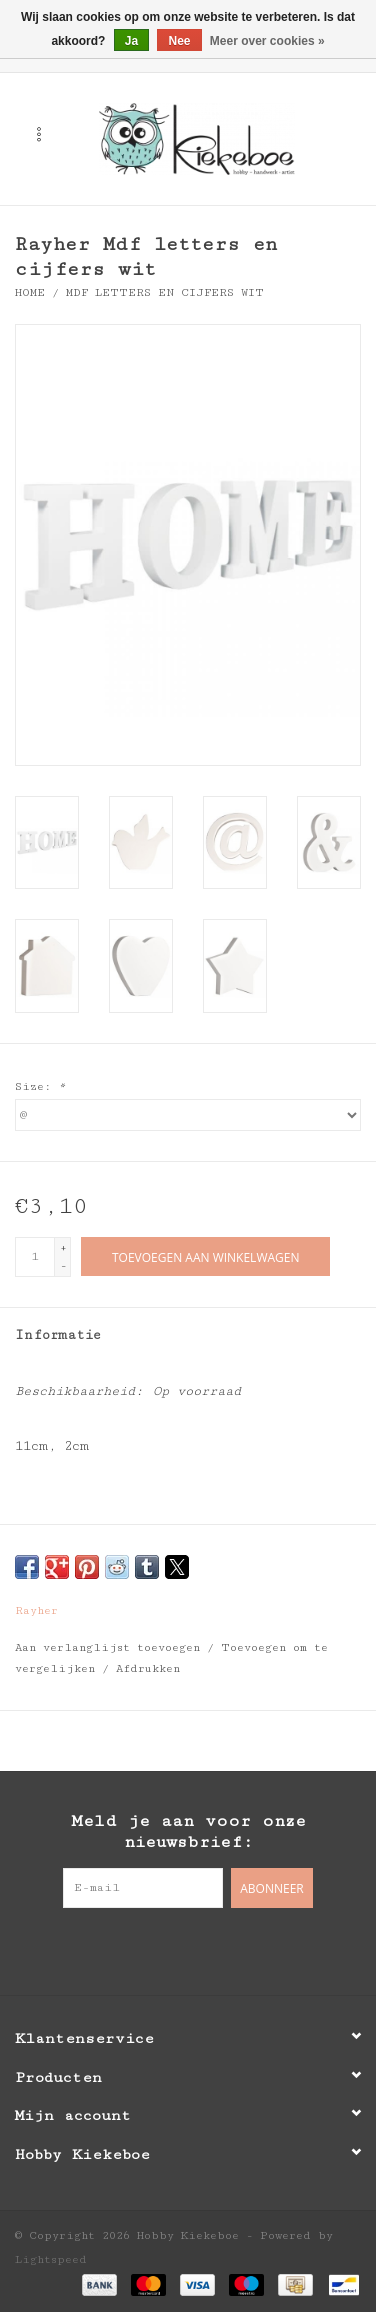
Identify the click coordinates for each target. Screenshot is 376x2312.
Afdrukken (148, 1668)
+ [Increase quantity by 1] (63, 1247)
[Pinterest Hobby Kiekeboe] (188, 1949)
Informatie (58, 1335)
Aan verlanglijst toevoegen (111, 1647)
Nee (179, 41)
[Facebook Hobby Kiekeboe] (148, 1949)
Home (30, 292)
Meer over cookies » (267, 41)
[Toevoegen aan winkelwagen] (205, 1256)
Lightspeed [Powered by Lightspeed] (51, 2259)
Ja (131, 41)
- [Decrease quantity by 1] (63, 1265)
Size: (40, 1086)
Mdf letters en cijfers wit (165, 292)
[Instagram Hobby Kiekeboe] (228, 1949)
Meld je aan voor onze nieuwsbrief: (188, 1831)
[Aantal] (35, 1257)
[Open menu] (39, 134)
